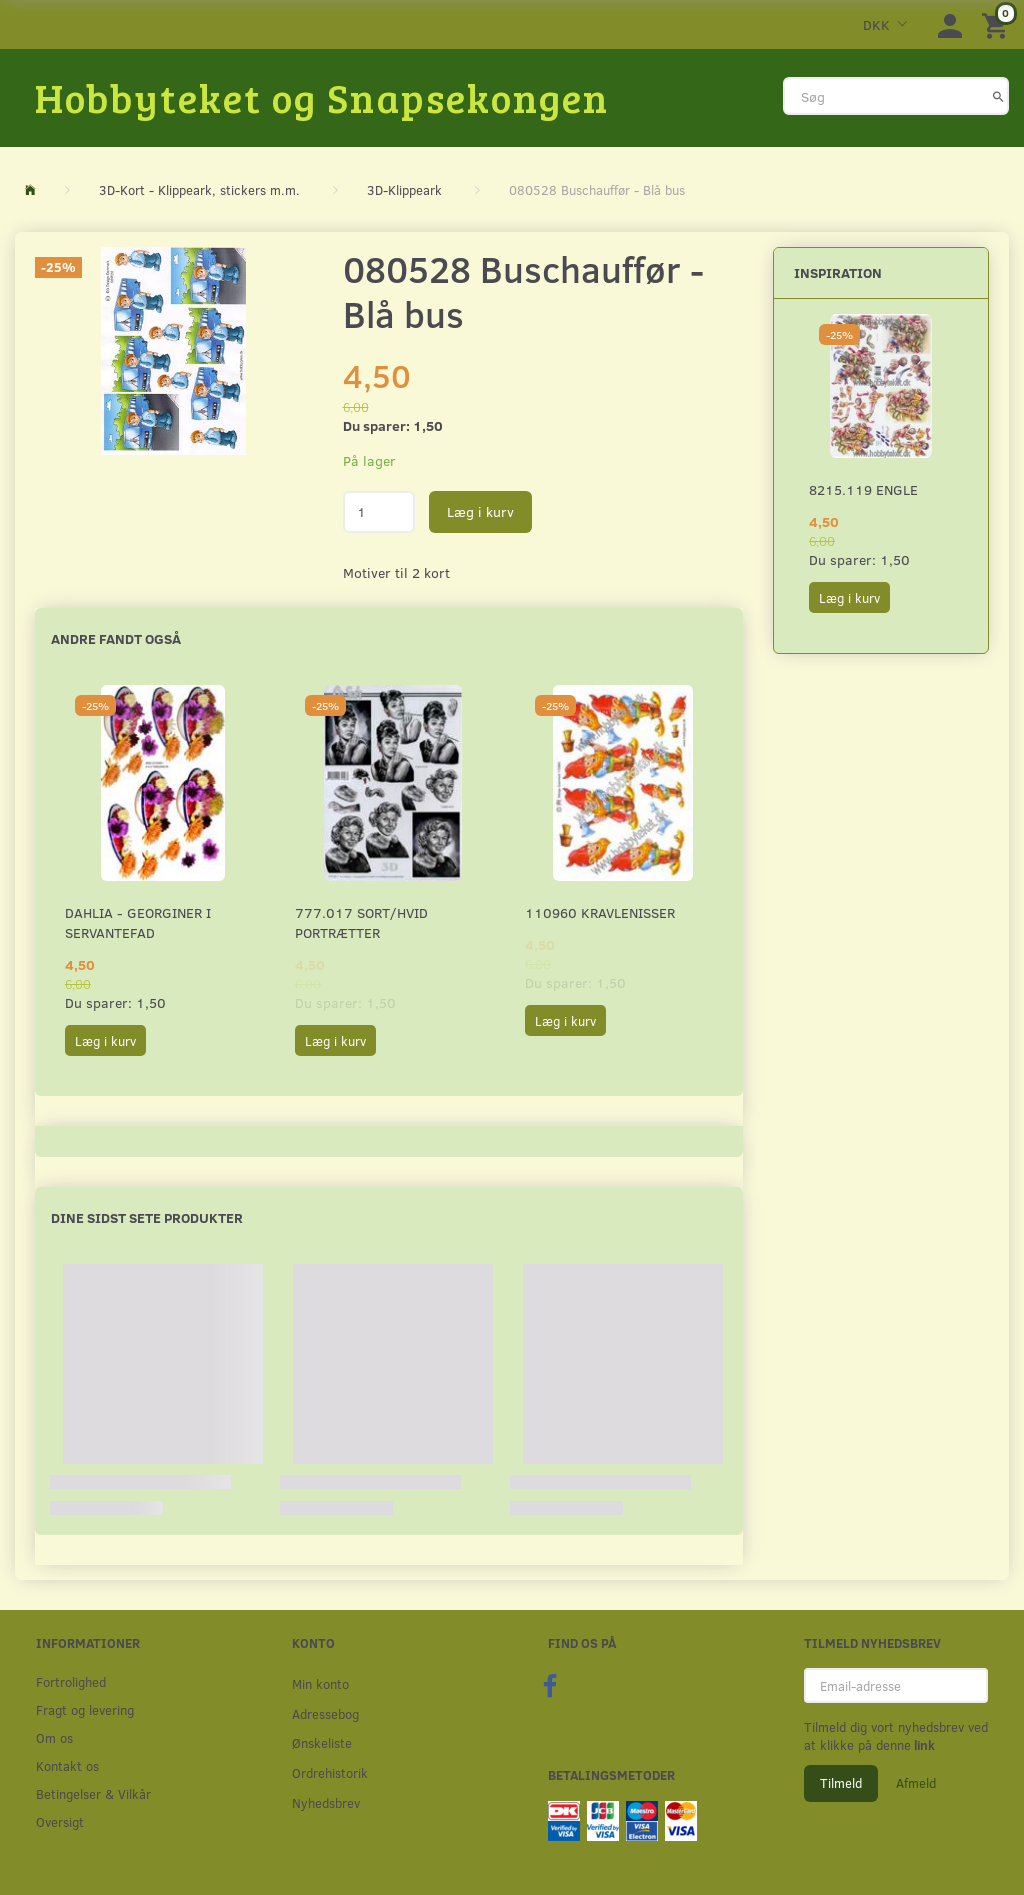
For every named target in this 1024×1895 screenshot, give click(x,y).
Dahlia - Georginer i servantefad (138, 922)
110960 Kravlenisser (600, 912)
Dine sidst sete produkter (147, 1217)
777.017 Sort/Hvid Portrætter (361, 922)
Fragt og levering (85, 1709)
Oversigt (60, 1821)
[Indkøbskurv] (998, 24)
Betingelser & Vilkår (93, 1793)
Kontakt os (67, 1765)
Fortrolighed (71, 1681)
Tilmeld (841, 1783)
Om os (54, 1737)
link (923, 1745)
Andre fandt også (116, 638)
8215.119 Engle (863, 489)
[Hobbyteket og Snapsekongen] (322, 97)
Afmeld (916, 1783)
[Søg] (998, 96)
